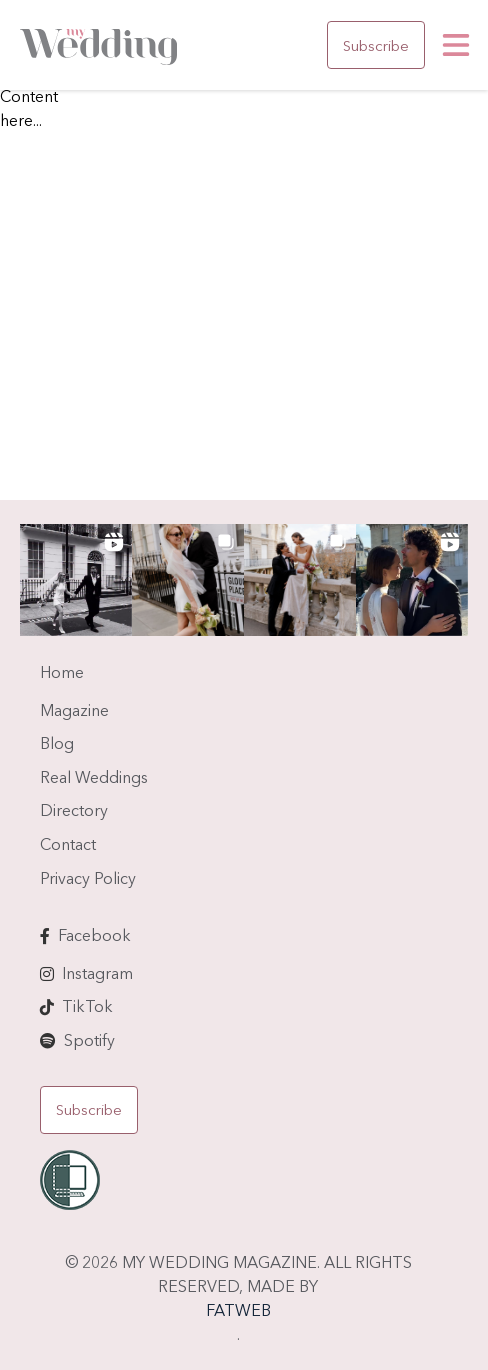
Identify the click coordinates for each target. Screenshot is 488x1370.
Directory (74, 810)
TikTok (87, 1006)
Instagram (97, 973)
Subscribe (376, 45)
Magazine (74, 710)
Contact (68, 844)
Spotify (89, 1040)
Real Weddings (94, 777)
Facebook (94, 935)
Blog (57, 743)
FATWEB (238, 1310)
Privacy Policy (88, 878)
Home (62, 672)
